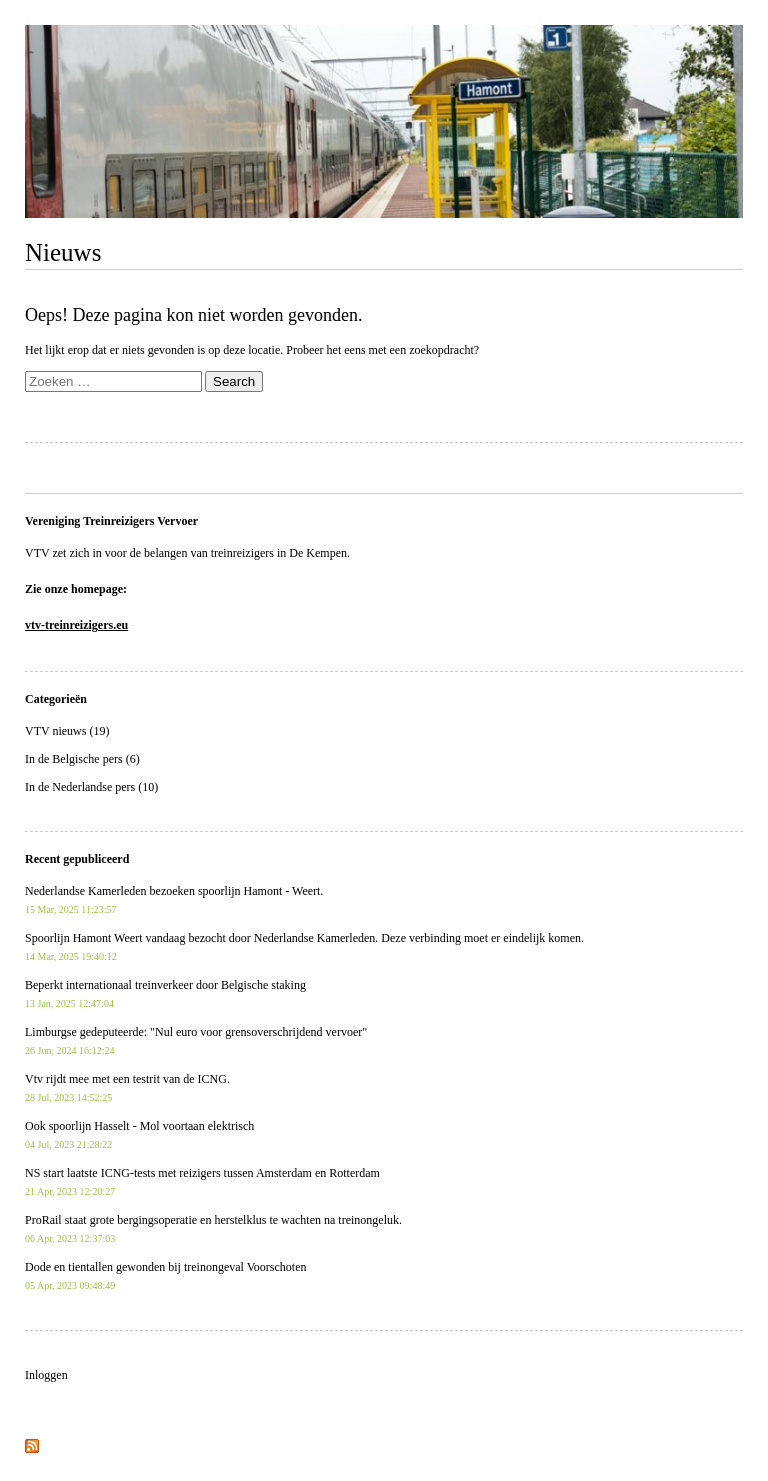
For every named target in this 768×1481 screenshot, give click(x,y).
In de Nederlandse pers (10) (91, 787)
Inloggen (46, 1375)
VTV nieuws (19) (67, 731)
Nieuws (63, 252)
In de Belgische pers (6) (82, 759)
